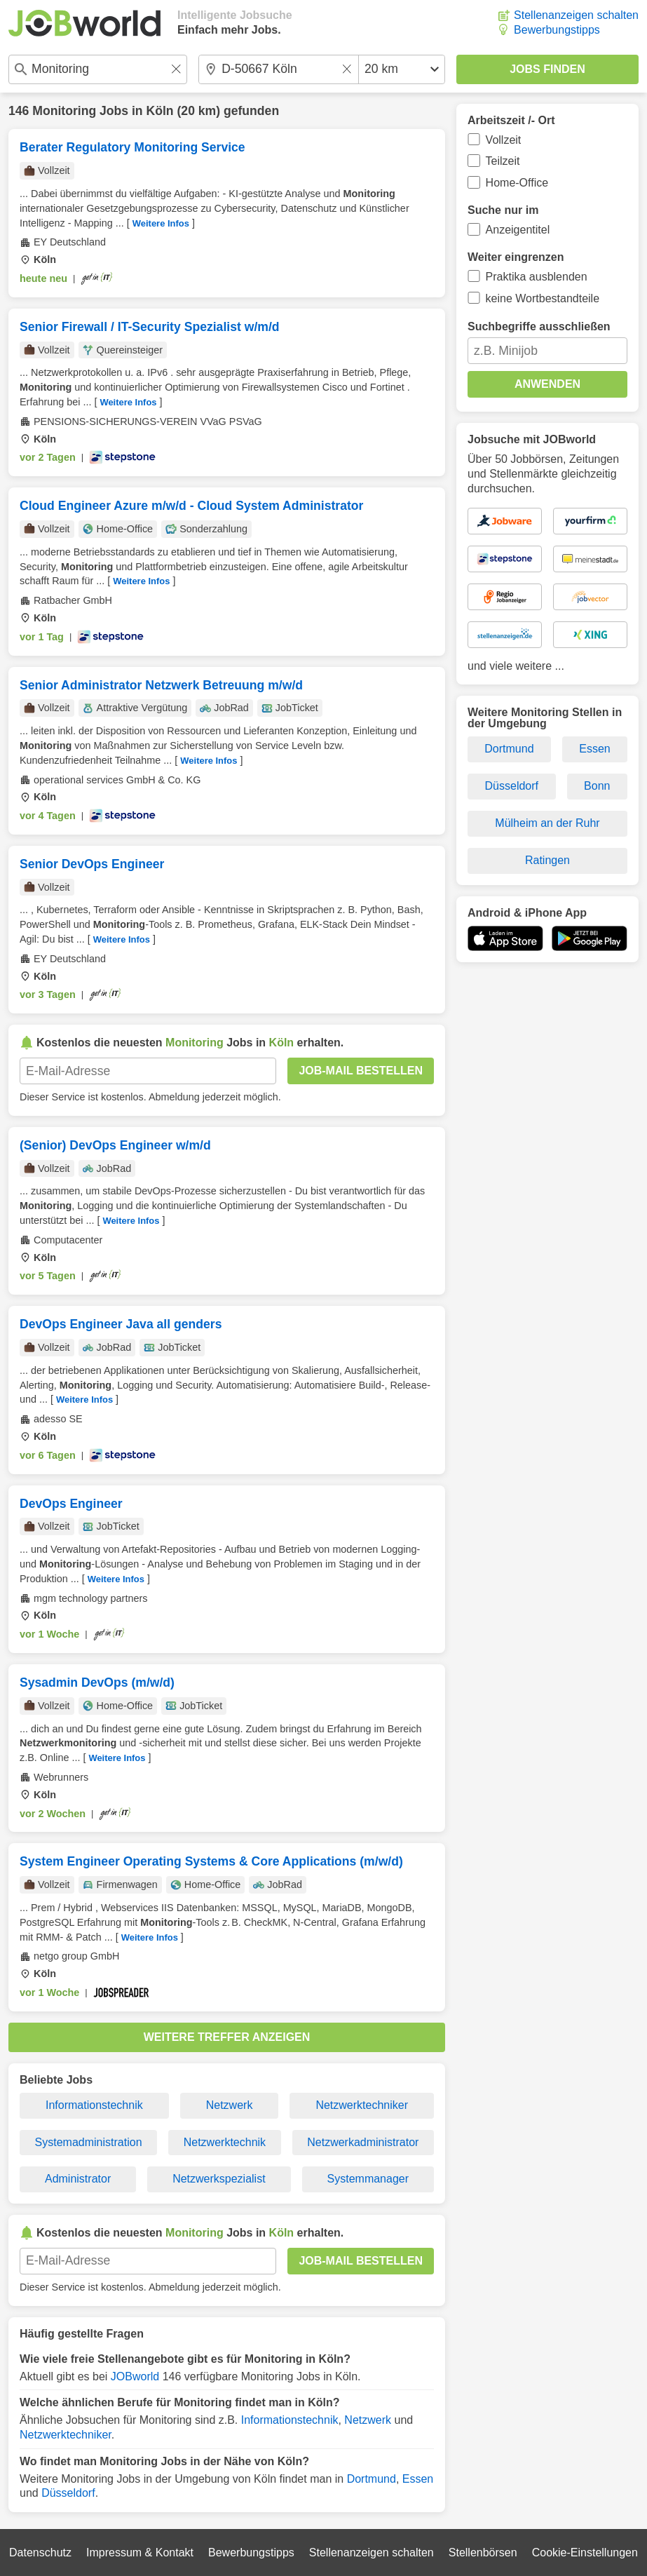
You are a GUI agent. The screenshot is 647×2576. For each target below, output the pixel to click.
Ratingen (547, 860)
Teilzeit (503, 161)
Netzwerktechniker (361, 2105)
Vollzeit (504, 140)
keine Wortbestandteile (542, 298)
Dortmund (371, 2479)
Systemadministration (88, 2142)
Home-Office (517, 183)
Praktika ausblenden (536, 277)
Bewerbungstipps (557, 30)
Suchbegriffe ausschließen (539, 326)
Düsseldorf (68, 2493)
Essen (417, 2479)
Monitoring (64, 111)
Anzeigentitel (518, 230)
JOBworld (135, 2376)
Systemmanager (368, 2179)
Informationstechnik (94, 2105)
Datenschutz (40, 2552)
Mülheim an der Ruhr (547, 823)
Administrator (78, 2179)
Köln (160, 111)
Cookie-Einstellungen (585, 2552)
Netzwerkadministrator (362, 2142)
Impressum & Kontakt (139, 2552)
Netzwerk (229, 2105)
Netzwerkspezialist (218, 2179)
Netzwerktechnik (225, 2142)
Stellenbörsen (483, 2552)
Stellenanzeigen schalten (576, 15)
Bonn (597, 786)
